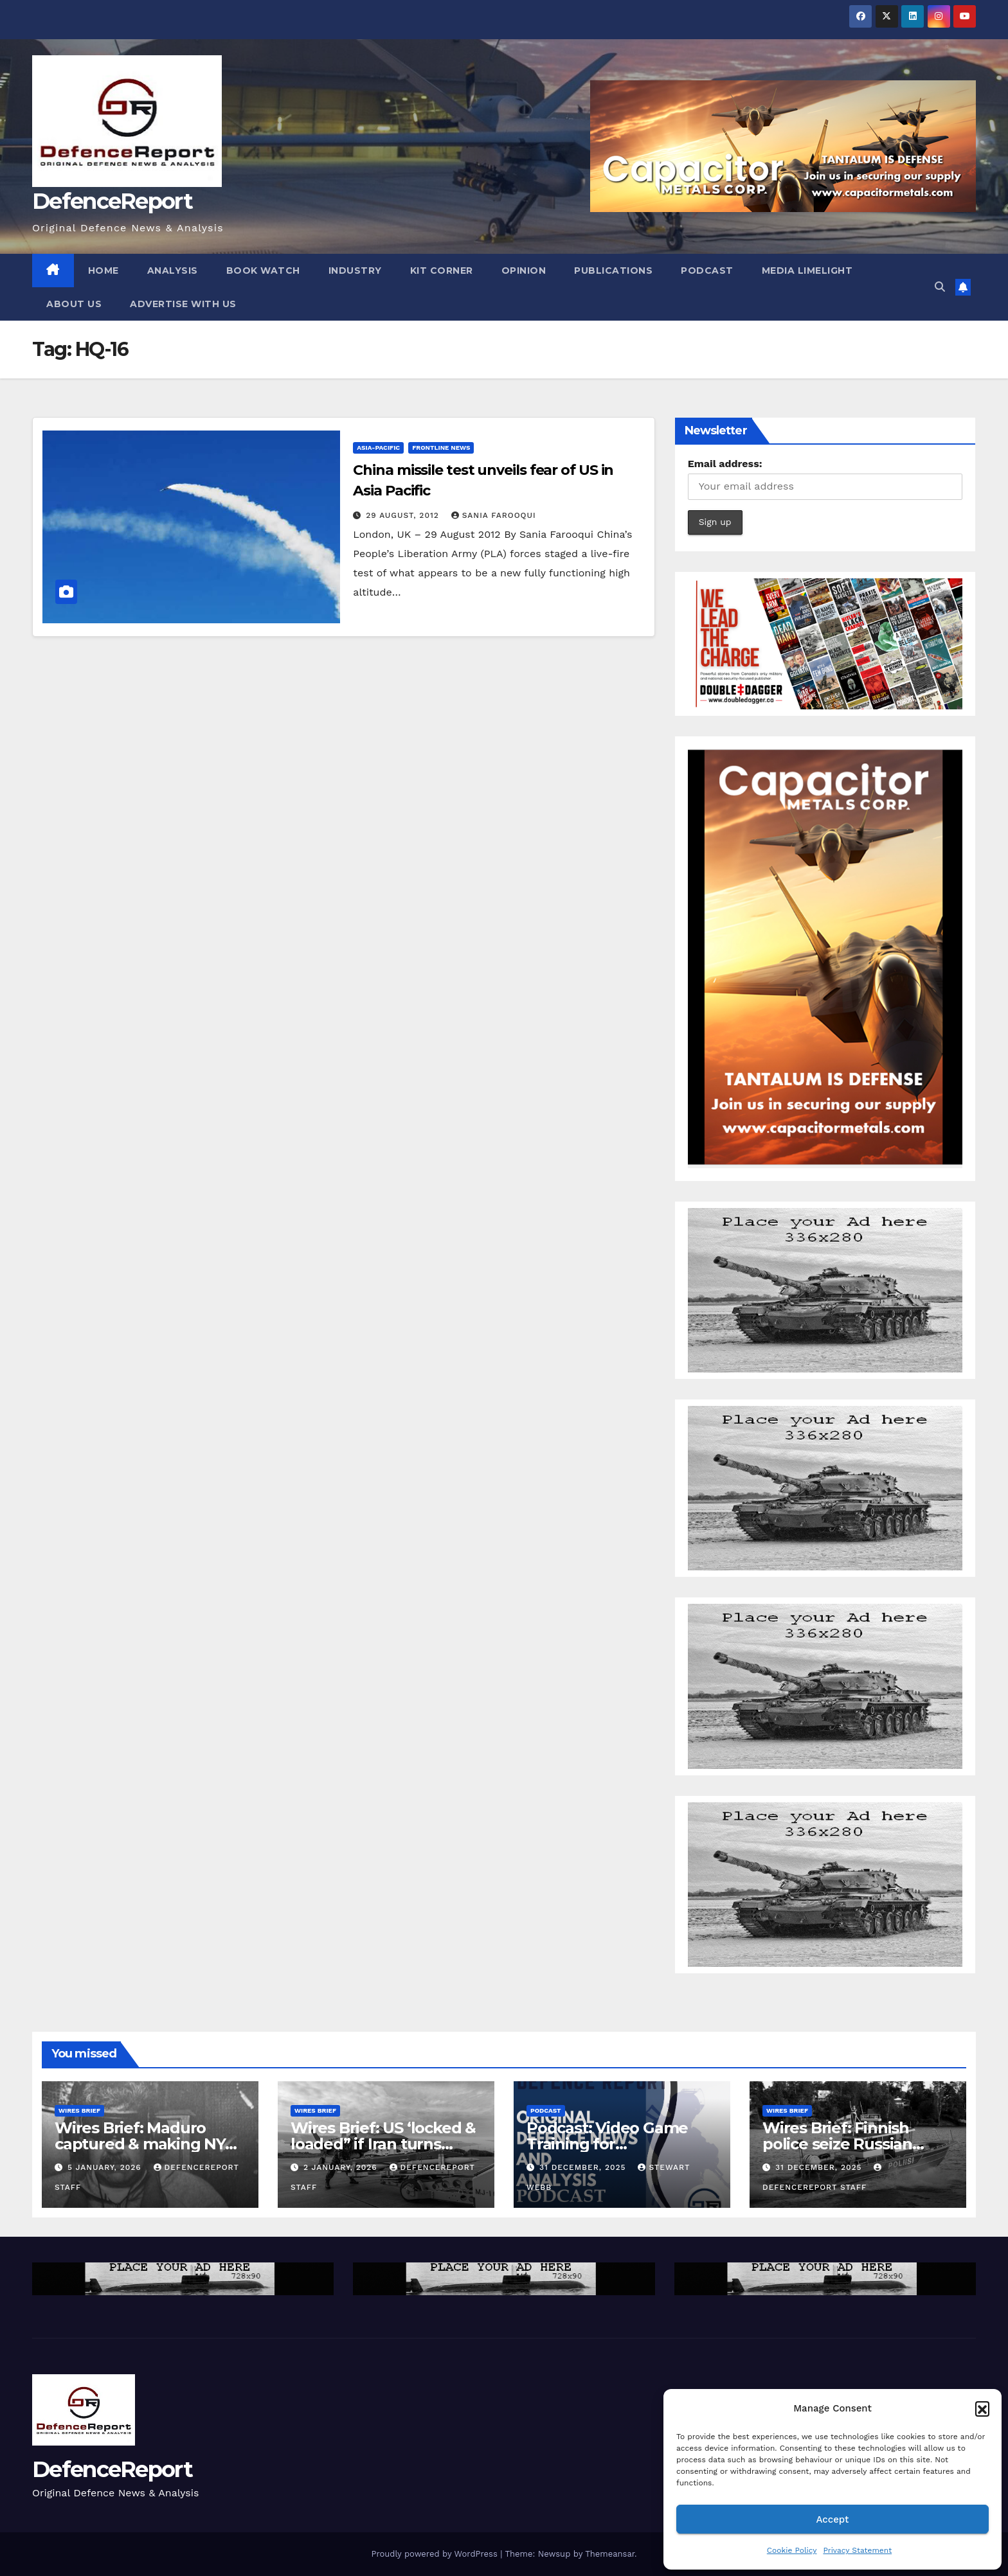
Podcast (707, 270)
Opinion (523, 270)
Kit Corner (441, 270)
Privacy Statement (857, 2550)
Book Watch (263, 270)
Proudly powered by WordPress (435, 2554)
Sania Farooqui (493, 515)
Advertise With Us (183, 304)
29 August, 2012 (404, 515)
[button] (982, 2408)
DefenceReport (112, 201)
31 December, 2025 (584, 2167)
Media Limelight (807, 270)
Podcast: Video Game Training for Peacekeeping (607, 2144)
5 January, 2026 (106, 2167)
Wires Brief (79, 2110)
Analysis (172, 270)
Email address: (725, 463)
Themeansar (609, 2554)
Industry (355, 270)
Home (103, 270)
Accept (832, 2519)
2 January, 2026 (342, 2167)
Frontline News (441, 447)
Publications (613, 270)
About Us (74, 304)
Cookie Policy (792, 2550)
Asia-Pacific (378, 447)
